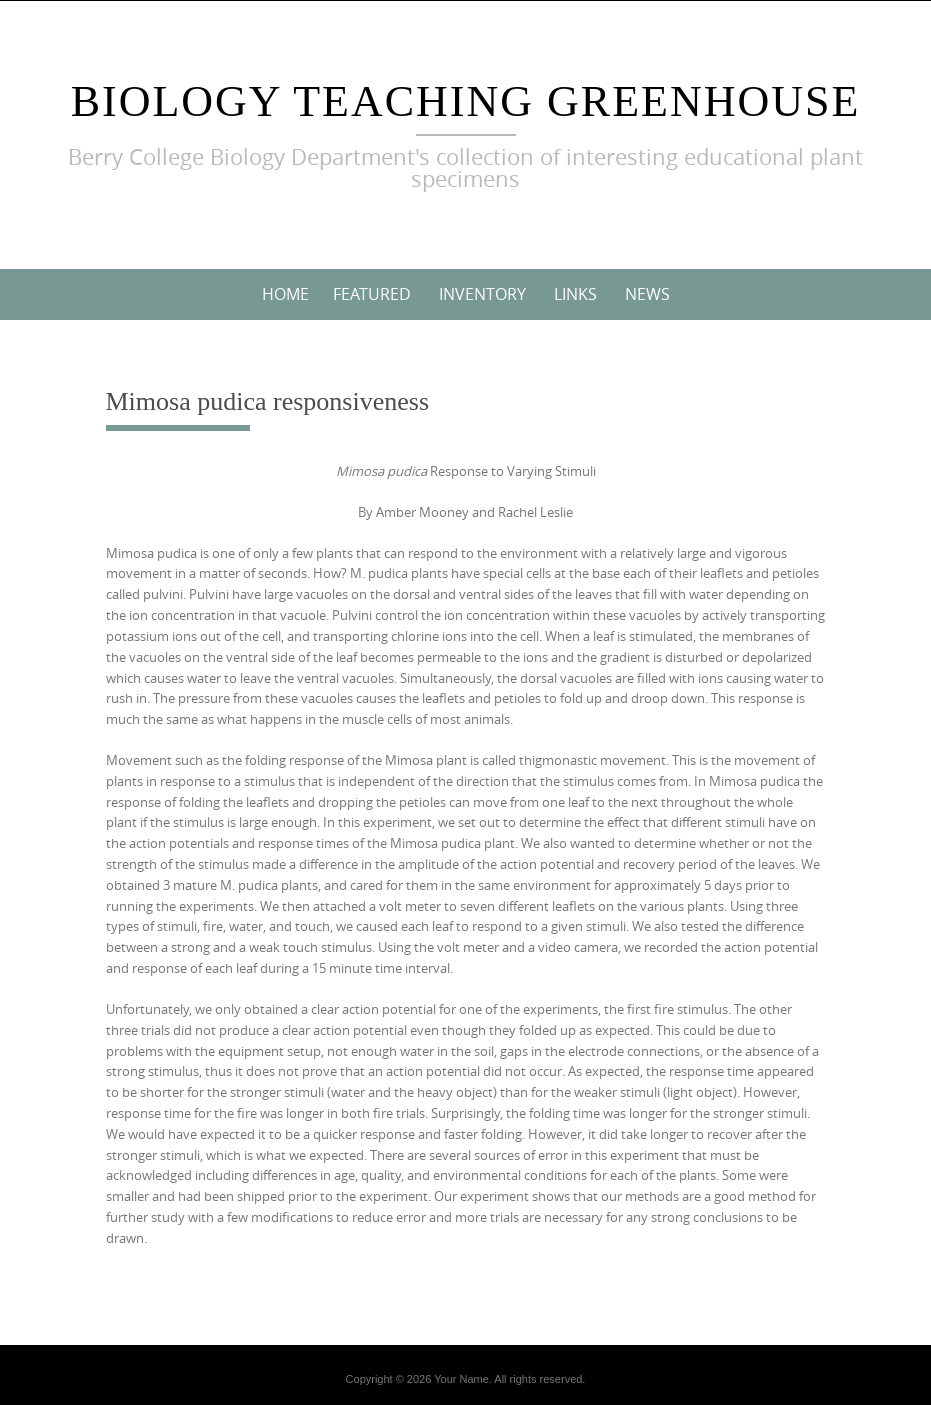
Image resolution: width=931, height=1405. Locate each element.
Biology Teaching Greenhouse (466, 101)
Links (575, 294)
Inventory (482, 294)
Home (285, 294)
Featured (372, 294)
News (647, 294)
